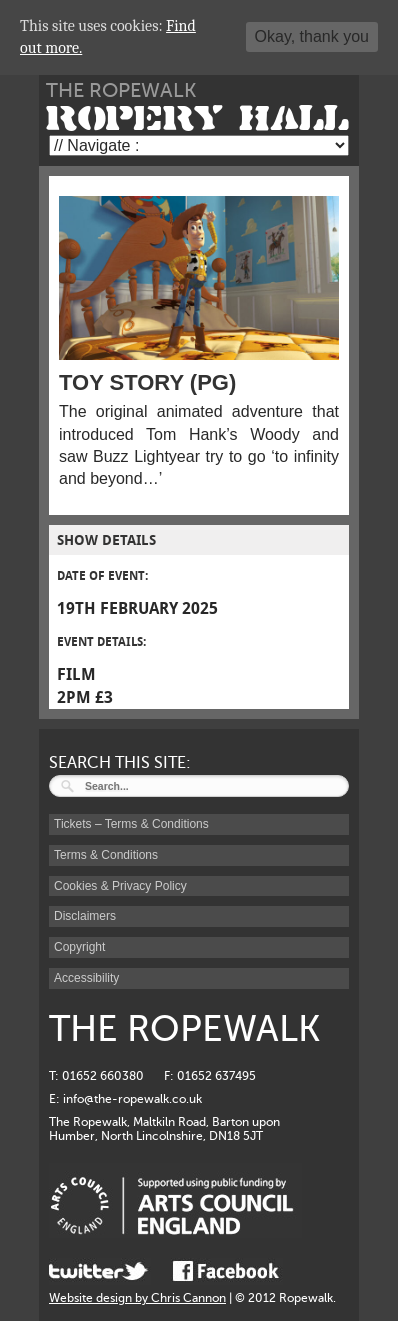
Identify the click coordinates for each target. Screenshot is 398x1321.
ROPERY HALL (197, 118)
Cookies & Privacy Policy (120, 886)
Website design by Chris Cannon (137, 1298)
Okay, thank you (312, 36)
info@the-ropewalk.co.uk (132, 1099)
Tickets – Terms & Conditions (131, 824)
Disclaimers (85, 916)
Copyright (79, 947)
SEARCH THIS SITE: (120, 763)
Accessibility (86, 978)
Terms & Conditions (106, 855)
